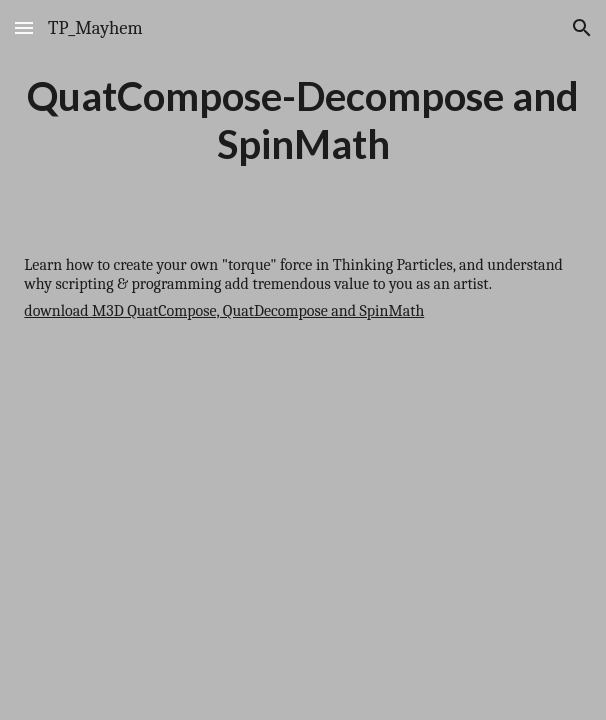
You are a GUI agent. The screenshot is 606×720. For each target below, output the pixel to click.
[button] (24, 27)
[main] (302, 120)
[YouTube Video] (302, 513)
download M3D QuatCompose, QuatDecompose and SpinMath (224, 311)
